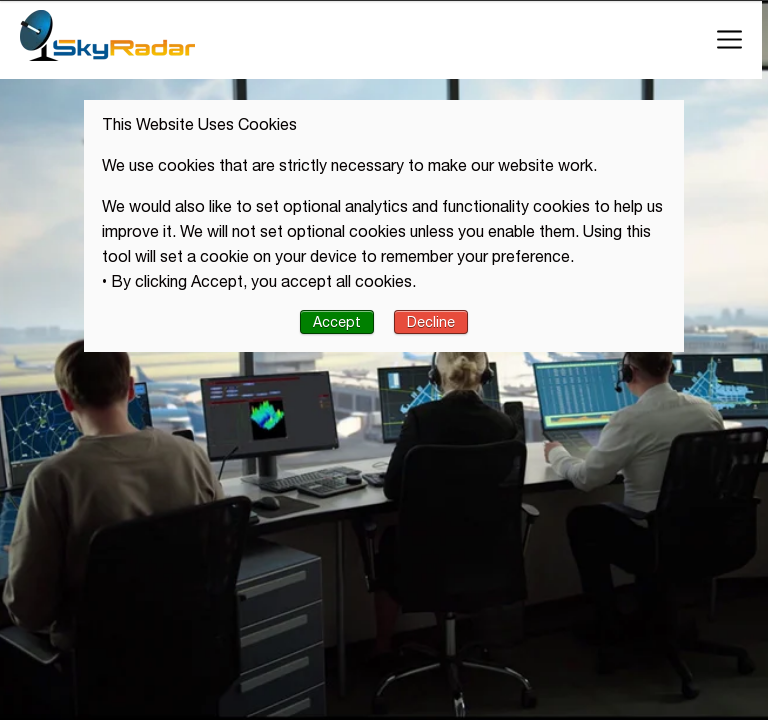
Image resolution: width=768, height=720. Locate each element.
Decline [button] (431, 322)
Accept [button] (337, 322)
